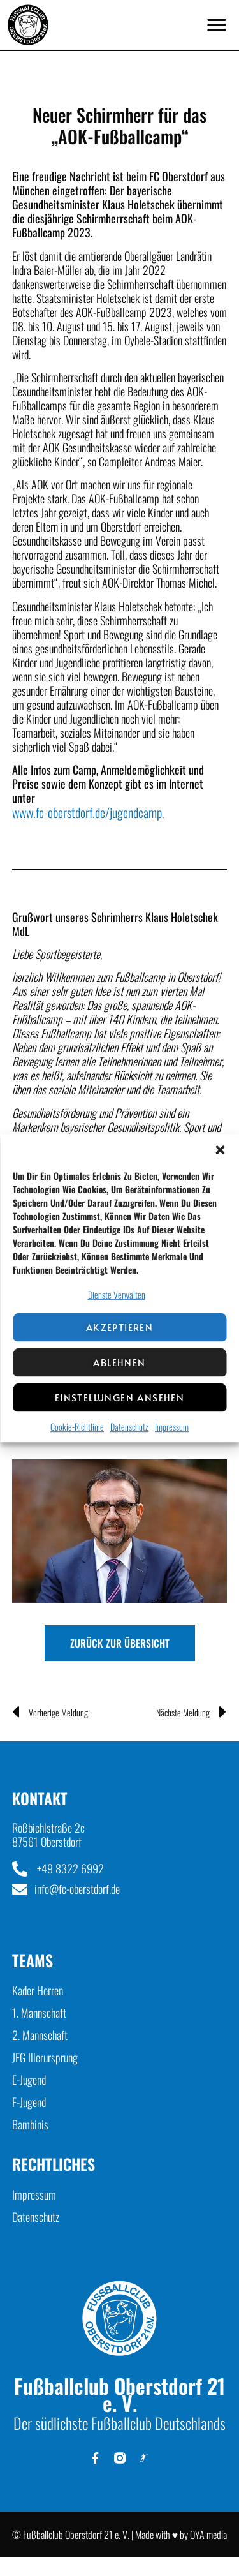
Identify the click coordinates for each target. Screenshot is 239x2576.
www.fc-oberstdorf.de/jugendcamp (87, 812)
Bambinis (30, 2124)
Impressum (172, 1427)
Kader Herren (37, 1990)
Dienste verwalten (116, 1294)
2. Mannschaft (40, 2035)
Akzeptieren (119, 1327)
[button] (220, 1149)
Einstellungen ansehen (119, 1397)
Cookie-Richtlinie (77, 1427)
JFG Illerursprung (45, 2057)
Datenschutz (129, 1427)
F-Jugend (29, 2102)
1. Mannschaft (39, 2012)
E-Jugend (29, 2079)
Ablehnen (119, 1362)
